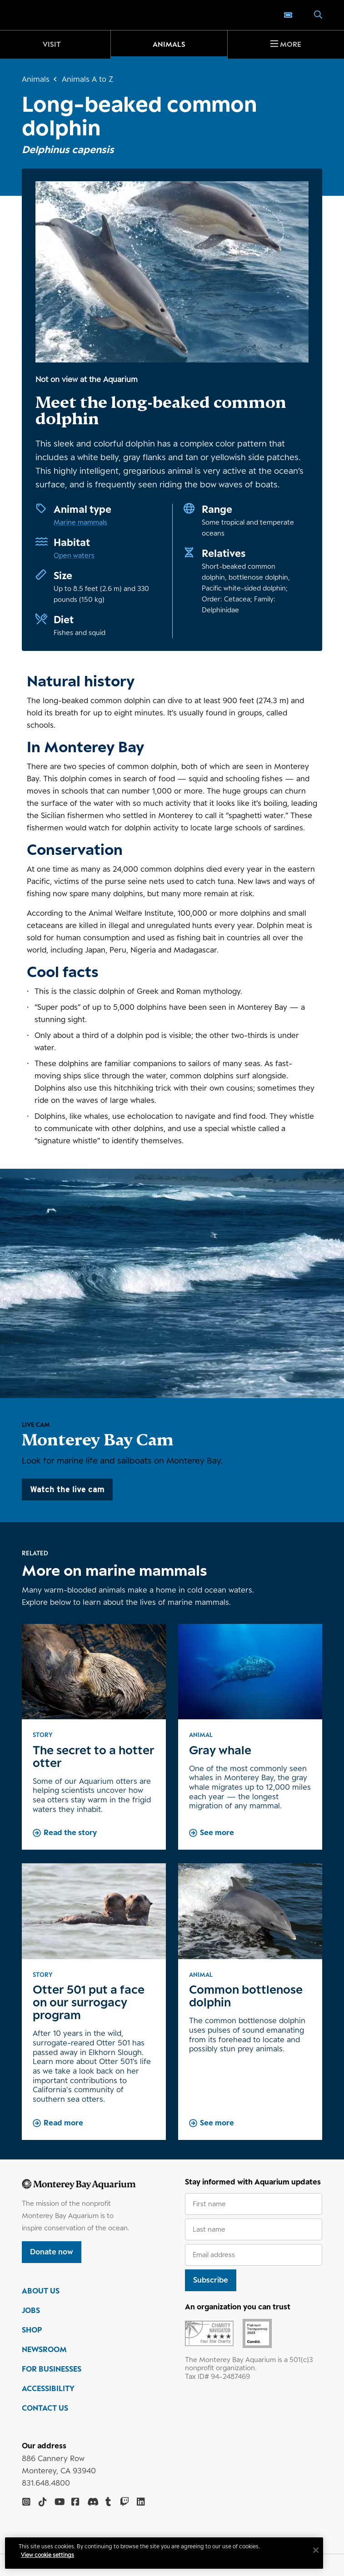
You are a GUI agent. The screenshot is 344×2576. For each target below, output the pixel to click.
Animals (169, 44)
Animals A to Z (87, 79)
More (290, 44)
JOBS (31, 2310)
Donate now (51, 2251)
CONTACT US (45, 2407)
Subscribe (210, 2279)
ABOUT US (41, 2290)
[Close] (318, 2550)
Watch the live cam (67, 1489)
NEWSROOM (44, 2349)
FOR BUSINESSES (51, 2368)
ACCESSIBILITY (48, 2388)
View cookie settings (49, 2554)
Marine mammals (80, 522)
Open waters (74, 555)
